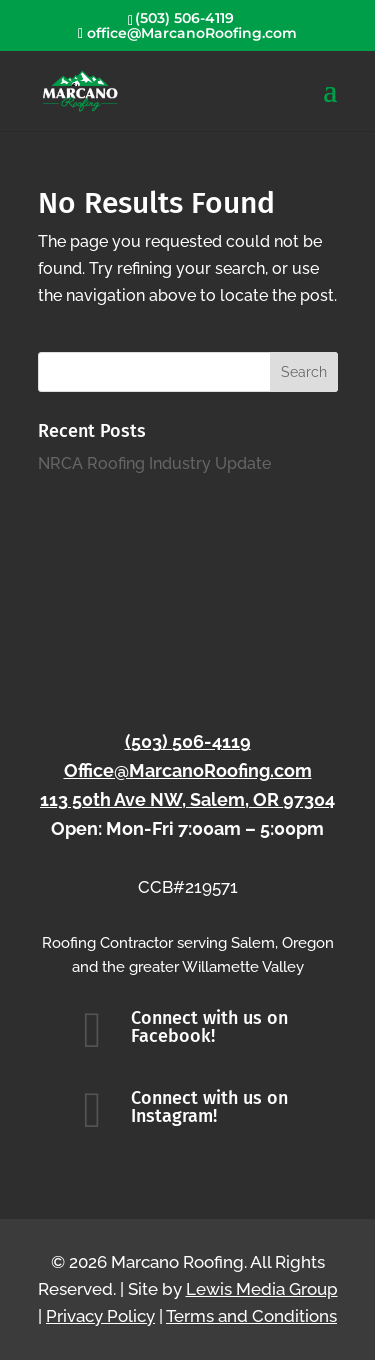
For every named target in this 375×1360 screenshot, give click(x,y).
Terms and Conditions (251, 1316)
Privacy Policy (100, 1316)
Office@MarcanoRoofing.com (188, 770)
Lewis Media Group (262, 1289)
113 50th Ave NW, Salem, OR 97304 (187, 799)
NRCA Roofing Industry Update (154, 463)
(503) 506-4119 (184, 18)
